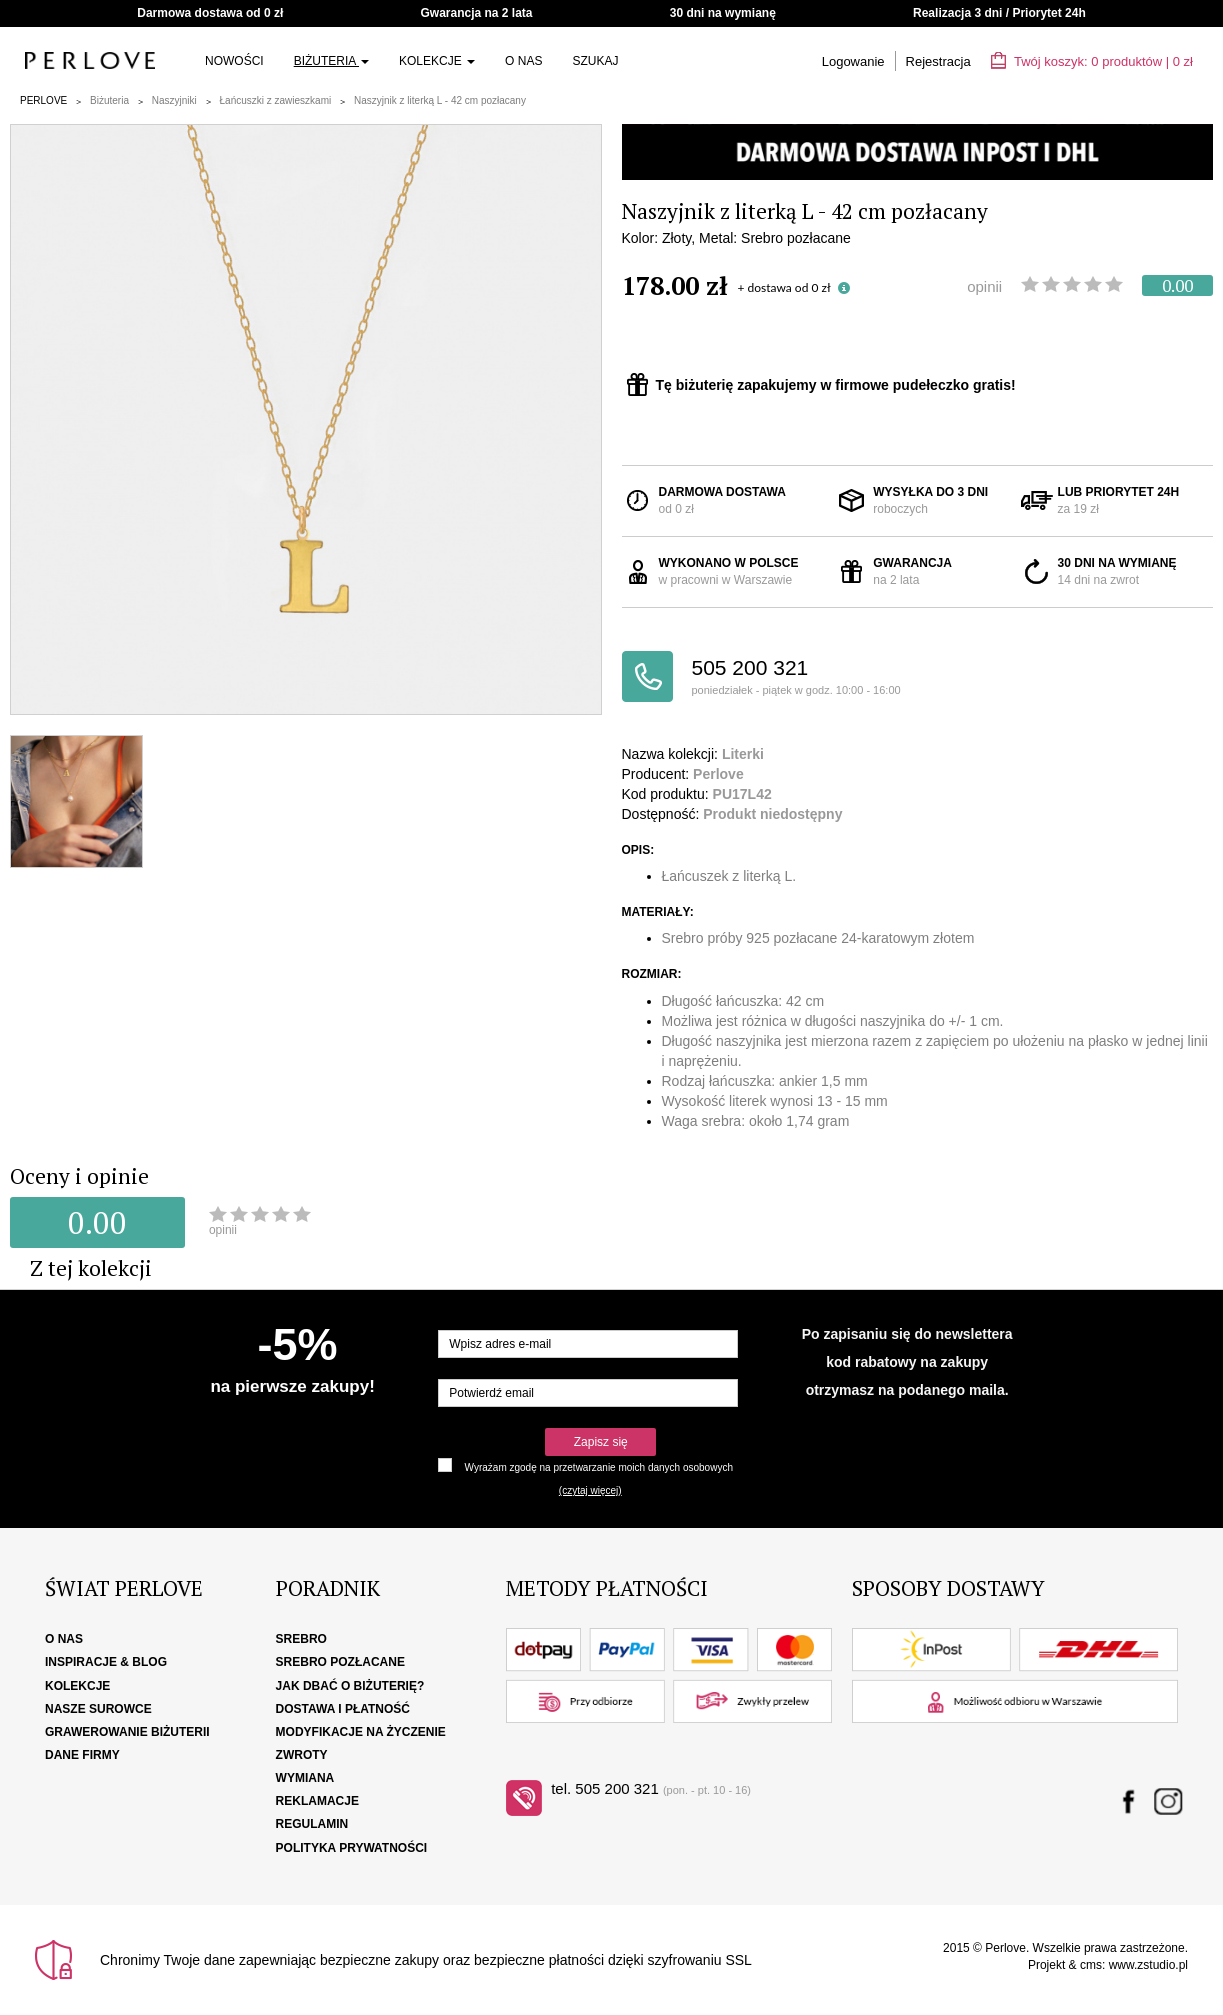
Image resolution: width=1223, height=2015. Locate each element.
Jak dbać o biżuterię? (350, 1686)
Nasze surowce (98, 1709)
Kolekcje (437, 61)
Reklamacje (317, 1801)
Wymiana (305, 1778)
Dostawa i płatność (343, 1709)
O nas (523, 61)
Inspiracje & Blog (106, 1662)
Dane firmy (82, 1755)
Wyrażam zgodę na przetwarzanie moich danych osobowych (599, 1467)
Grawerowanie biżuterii (127, 1732)
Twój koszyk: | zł (1092, 61)
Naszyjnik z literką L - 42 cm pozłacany (440, 100)
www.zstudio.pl (1148, 1965)
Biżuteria (331, 61)
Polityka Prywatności (352, 1848)
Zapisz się (601, 1442)
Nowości (234, 61)
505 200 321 (805, 677)
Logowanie (853, 61)
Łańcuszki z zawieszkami (276, 100)
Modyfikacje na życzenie (361, 1732)
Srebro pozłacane (340, 1662)
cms (1091, 1965)
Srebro (301, 1639)
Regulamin (312, 1824)
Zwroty (302, 1755)
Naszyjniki (174, 100)
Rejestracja (938, 61)
